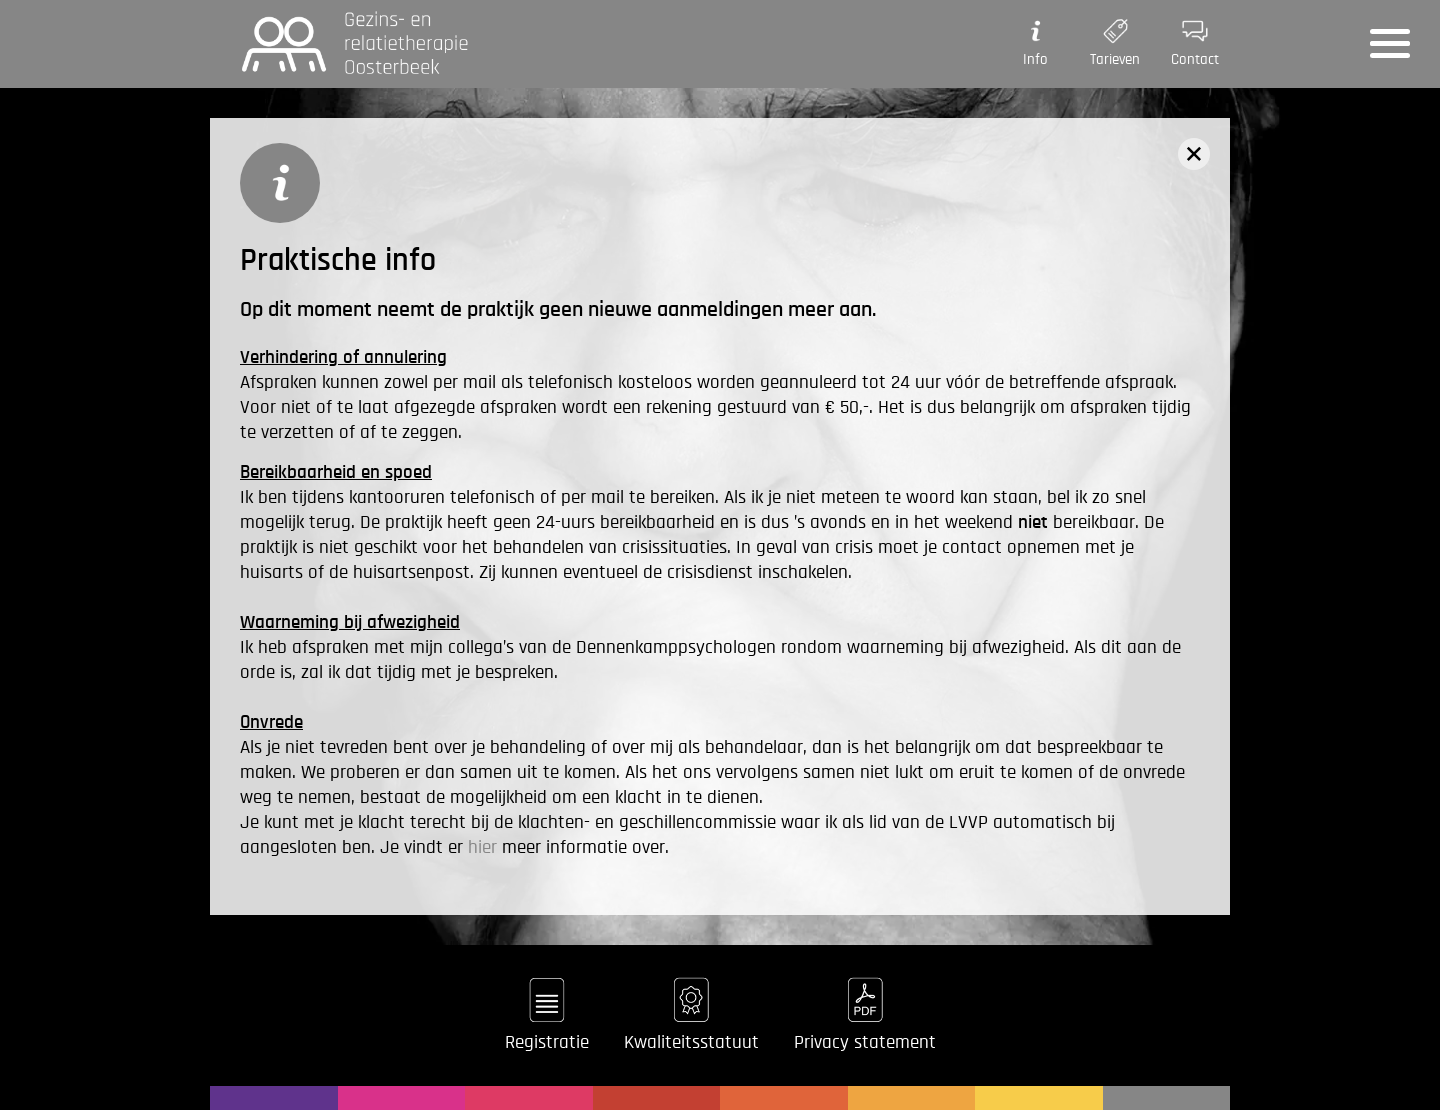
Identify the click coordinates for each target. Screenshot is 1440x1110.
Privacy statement (865, 1042)
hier (482, 847)
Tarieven (1115, 40)
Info (1035, 40)
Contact (1195, 40)
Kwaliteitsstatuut (691, 1042)
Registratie (547, 1042)
